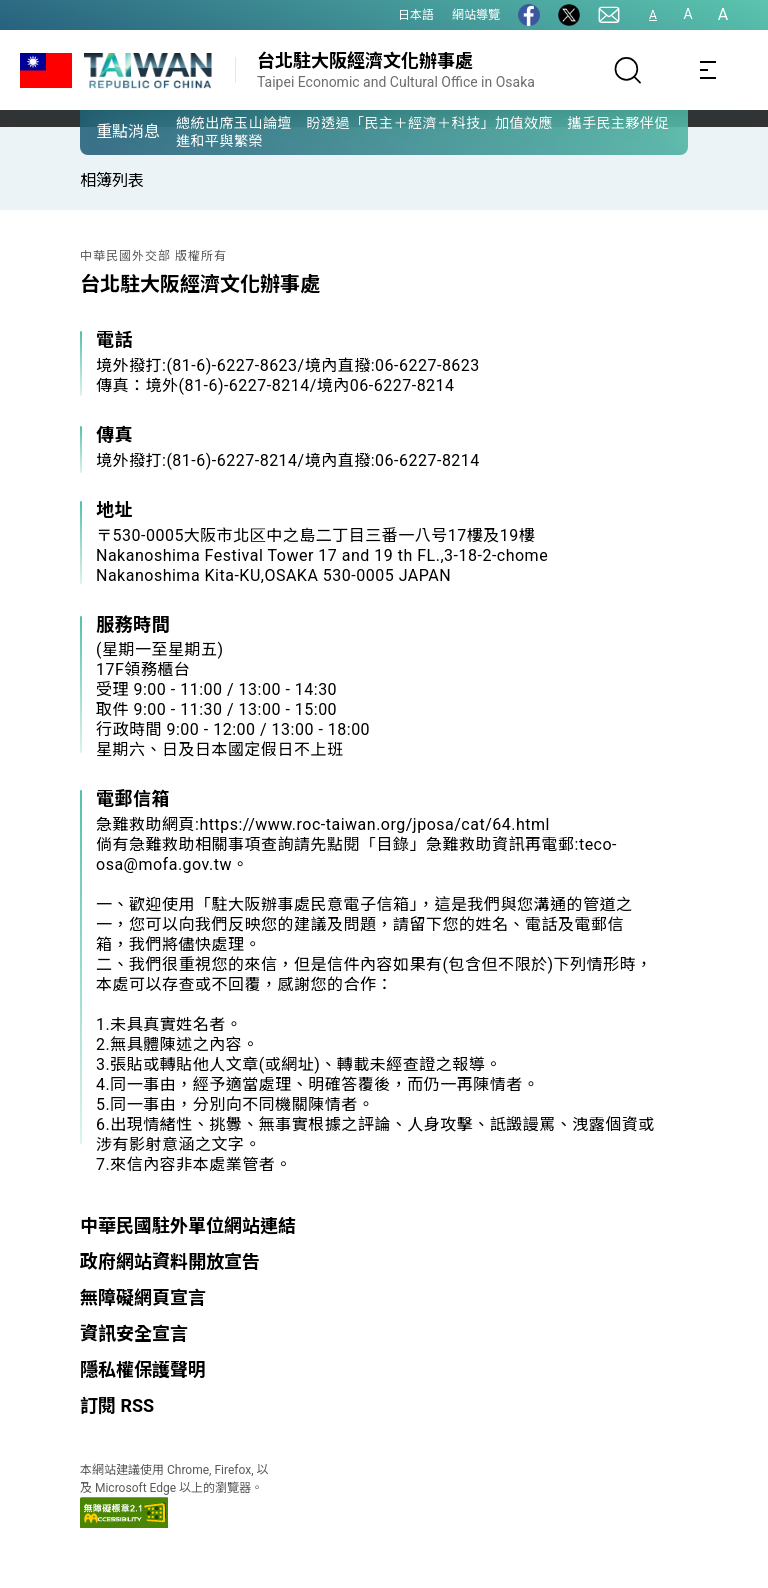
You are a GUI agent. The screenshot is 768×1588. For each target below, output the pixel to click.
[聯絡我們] (609, 15)
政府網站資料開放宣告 (170, 1261)
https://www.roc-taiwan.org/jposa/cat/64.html (374, 824)
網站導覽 (476, 15)
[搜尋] (628, 70)
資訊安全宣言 (134, 1333)
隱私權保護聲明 (143, 1369)
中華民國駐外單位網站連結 (188, 1225)
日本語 (416, 15)
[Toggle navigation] (708, 70)
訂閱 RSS (117, 1405)
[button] (110, 131)
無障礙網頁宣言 (143, 1297)
